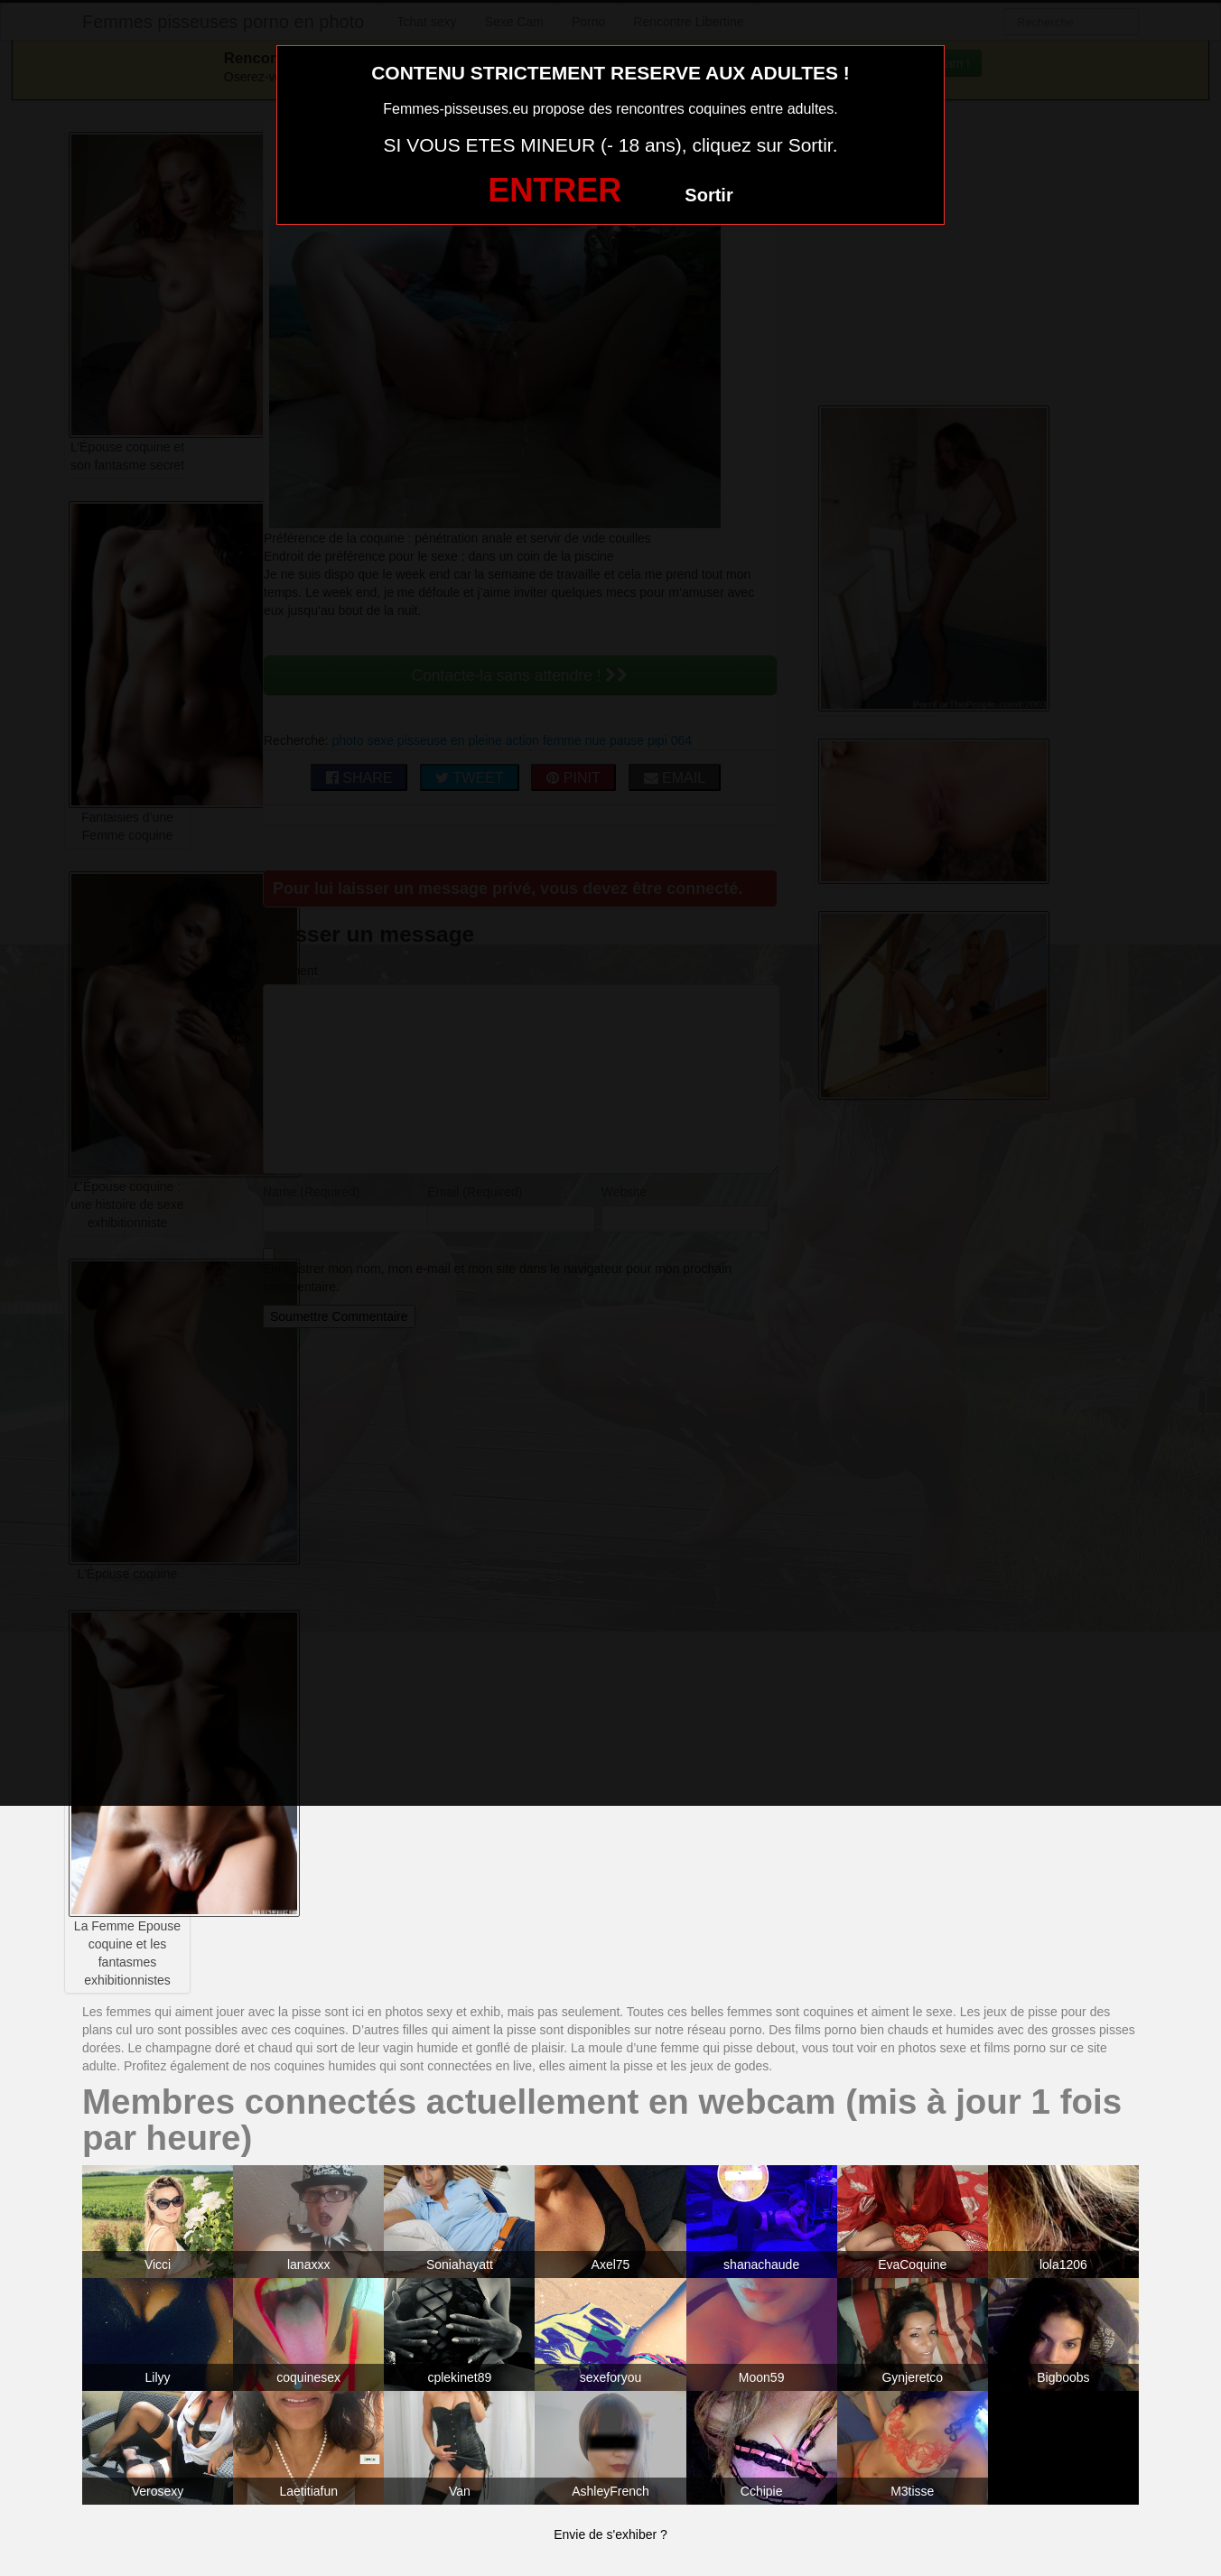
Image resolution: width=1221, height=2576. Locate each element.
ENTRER (554, 190)
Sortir (708, 195)
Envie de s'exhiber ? (610, 2534)
